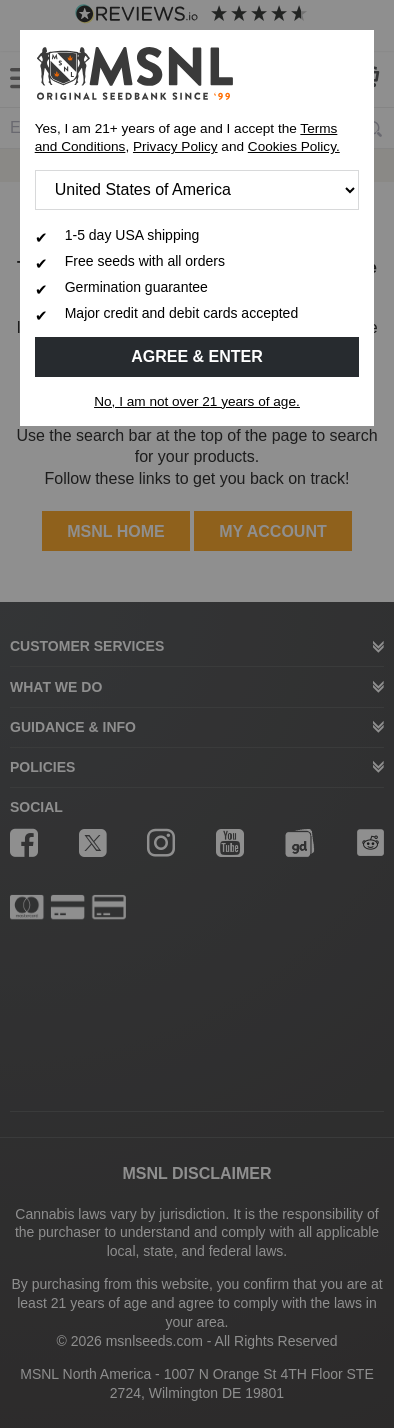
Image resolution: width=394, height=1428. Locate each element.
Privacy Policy (175, 146)
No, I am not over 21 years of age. (197, 401)
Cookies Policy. (294, 146)
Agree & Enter (197, 356)
